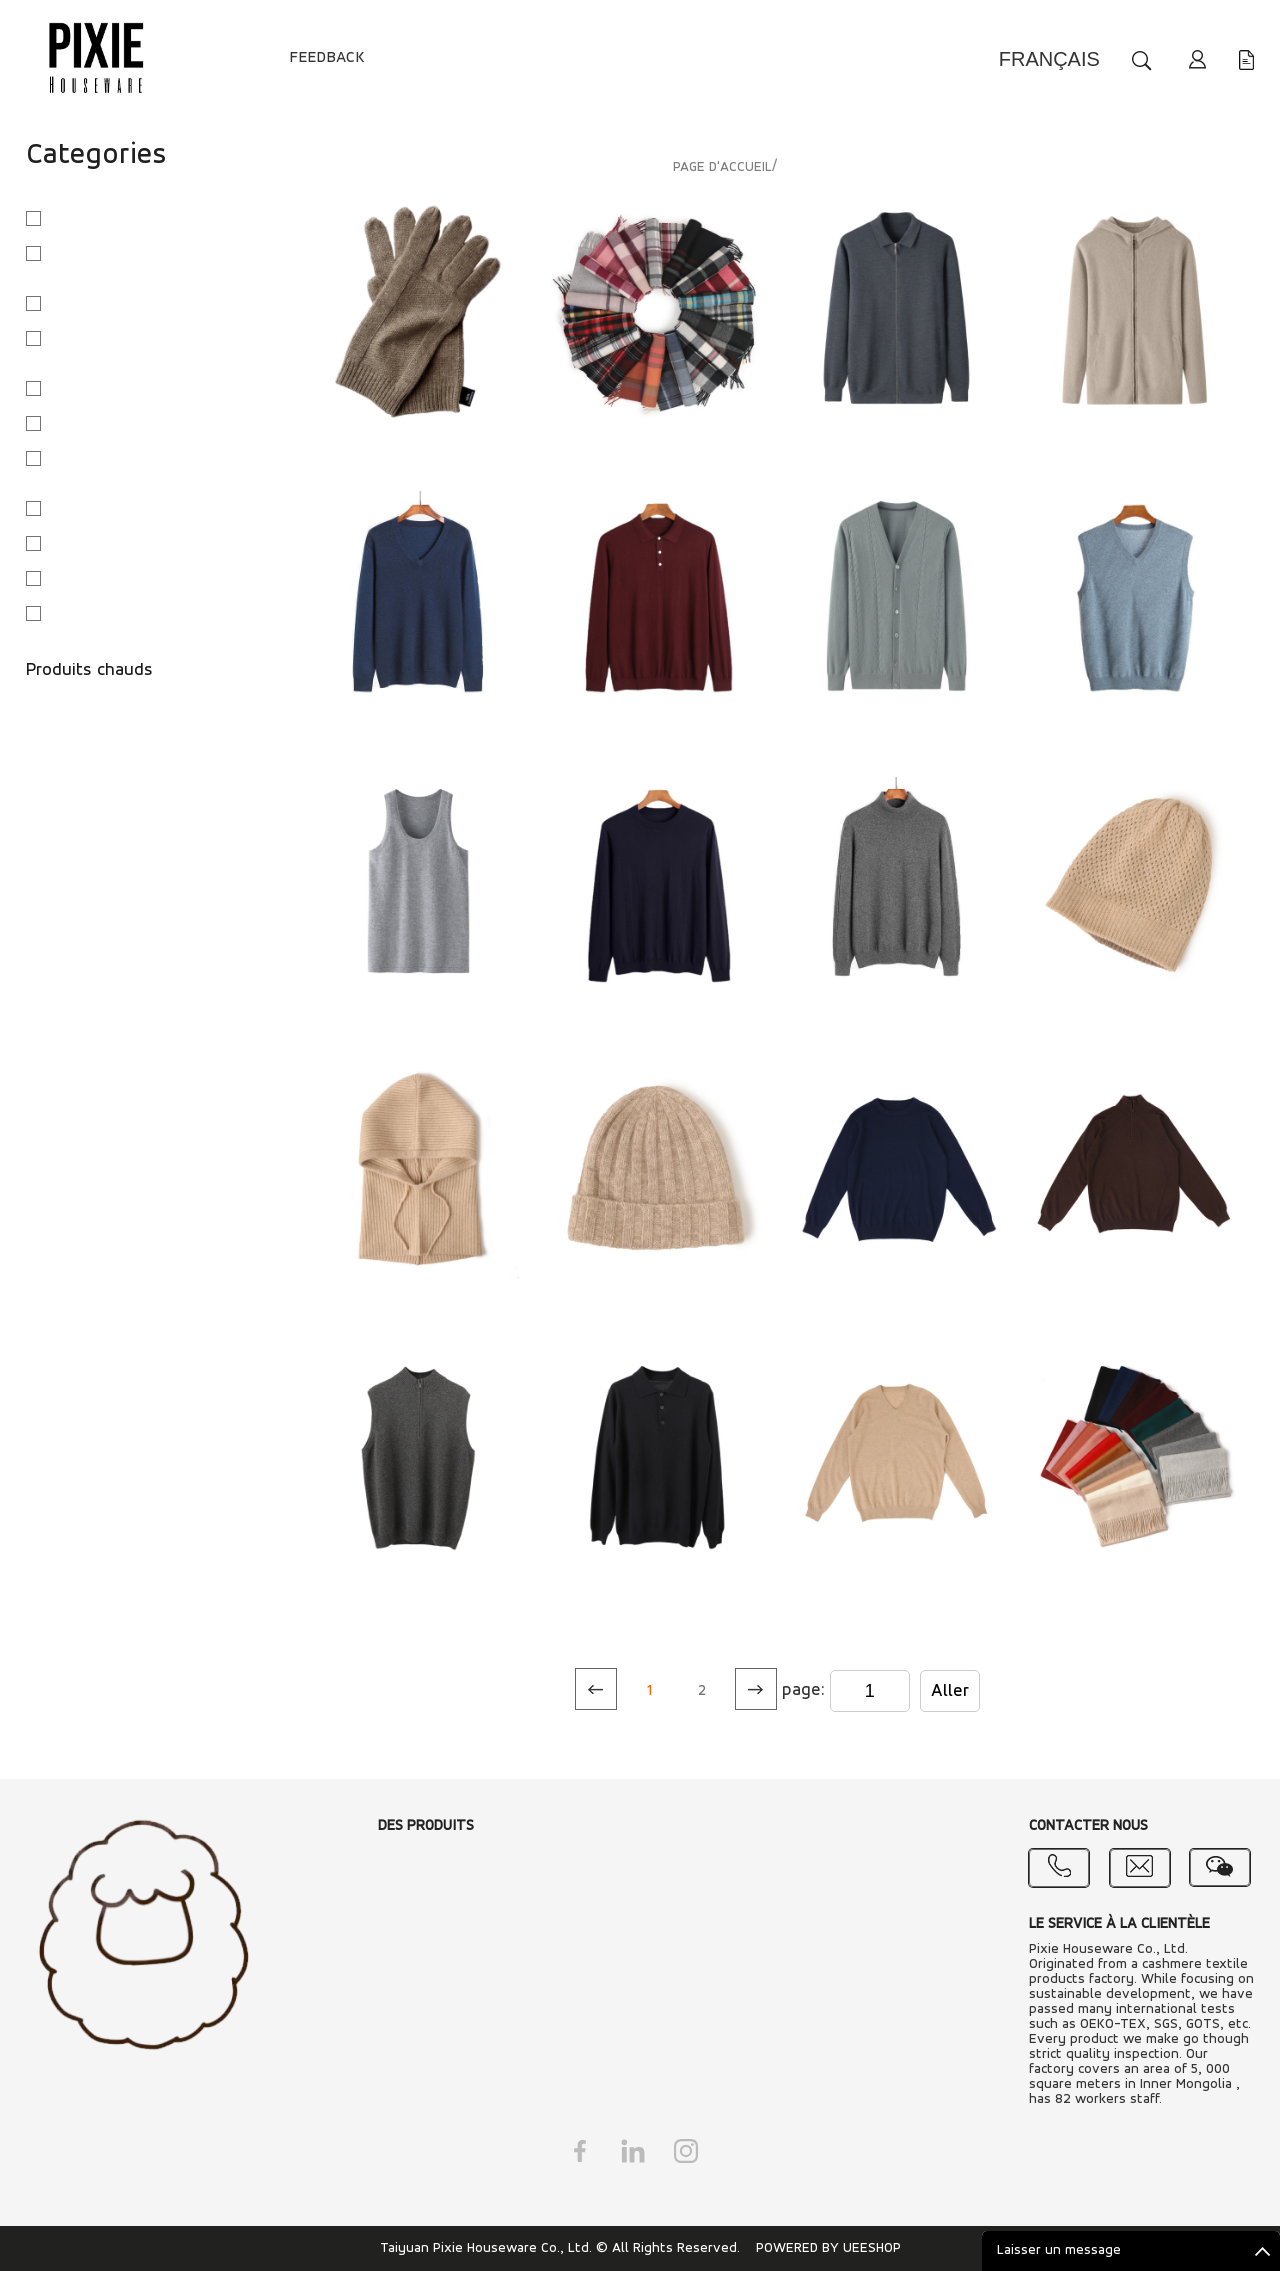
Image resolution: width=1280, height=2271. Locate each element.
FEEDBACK (327, 58)
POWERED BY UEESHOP (828, 2248)
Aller (950, 1691)
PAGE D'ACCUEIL (722, 167)
